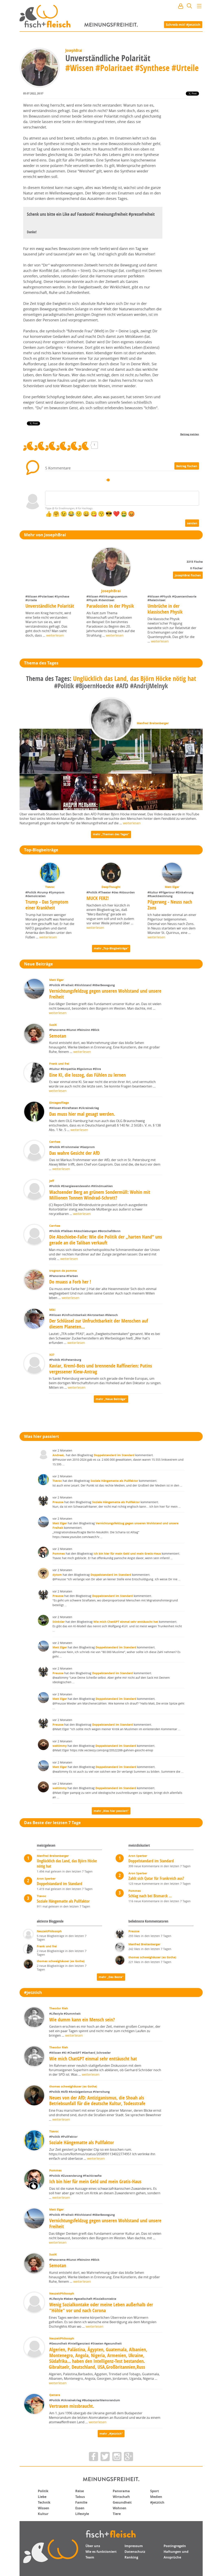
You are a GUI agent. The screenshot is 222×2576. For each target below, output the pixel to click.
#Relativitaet (156, 600)
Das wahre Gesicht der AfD (74, 1153)
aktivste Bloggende (50, 1921)
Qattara (54, 2395)
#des (115, 892)
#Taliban (67, 1231)
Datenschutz (135, 2551)
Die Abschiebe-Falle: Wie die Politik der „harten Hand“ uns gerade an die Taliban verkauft (105, 1239)
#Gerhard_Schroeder (96, 2053)
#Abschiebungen (86, 1231)
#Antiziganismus (81, 2092)
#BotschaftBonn (109, 1231)
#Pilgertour (167, 892)
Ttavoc (50, 887)
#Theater (105, 892)
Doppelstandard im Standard (114, 1455)
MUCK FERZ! (97, 898)
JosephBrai (73, 50)
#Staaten (97, 2343)
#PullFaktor (69, 2137)
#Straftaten (70, 1108)
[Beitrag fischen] (186, 466)
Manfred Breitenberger (153, 723)
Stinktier (58, 1622)
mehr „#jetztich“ (111, 2433)
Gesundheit (122, 2502)
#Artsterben (96, 1315)
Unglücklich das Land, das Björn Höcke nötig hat (134, 678)
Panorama (121, 2491)
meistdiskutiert (139, 1845)
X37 (51, 1355)
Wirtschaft (121, 2496)
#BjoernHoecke (95, 685)
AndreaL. (58, 1455)
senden (192, 523)
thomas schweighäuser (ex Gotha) (61, 1961)
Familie (81, 2502)
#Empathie (69, 1069)
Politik (43, 2491)
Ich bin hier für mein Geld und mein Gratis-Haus (127, 1553)
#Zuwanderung (72, 2176)
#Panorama (57, 1030)
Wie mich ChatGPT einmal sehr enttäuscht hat (125, 1622)
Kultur (43, 2514)
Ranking (131, 2557)
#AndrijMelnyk (149, 685)
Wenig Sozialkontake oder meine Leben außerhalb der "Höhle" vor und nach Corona (101, 2307)
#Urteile (185, 68)
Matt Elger (172, 887)
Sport (154, 2491)
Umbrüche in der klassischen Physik (165, 609)
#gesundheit (113, 2343)
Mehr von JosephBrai (45, 535)
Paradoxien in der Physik (110, 606)
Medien (156, 2496)
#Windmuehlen (102, 1186)
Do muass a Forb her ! (70, 1281)
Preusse (57, 1502)
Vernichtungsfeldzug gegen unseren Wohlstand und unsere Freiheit (105, 994)
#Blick (95, 1030)
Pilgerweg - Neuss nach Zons (170, 905)
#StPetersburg (71, 1360)
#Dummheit (72, 2013)
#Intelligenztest (79, 2343)
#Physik (92, 600)
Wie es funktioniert (101, 2551)
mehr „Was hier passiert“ (111, 1811)
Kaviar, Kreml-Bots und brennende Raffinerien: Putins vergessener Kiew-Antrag (100, 1368)
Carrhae (54, 1142)
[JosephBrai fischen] (188, 575)
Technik (44, 2502)
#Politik (64, 685)
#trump (43, 892)
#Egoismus (85, 1069)
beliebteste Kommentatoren (148, 1921)
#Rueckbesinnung (160, 896)
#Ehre (97, 1069)
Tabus (80, 2496)
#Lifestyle (56, 2013)
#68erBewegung (103, 985)
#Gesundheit (58, 2343)
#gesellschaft (83, 2299)
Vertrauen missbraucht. (71, 2406)
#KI (64, 2053)
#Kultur (153, 892)
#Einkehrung (185, 892)
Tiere (117, 2514)
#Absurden (127, 892)
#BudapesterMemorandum (101, 2400)
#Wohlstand (83, 985)
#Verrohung (101, 2092)
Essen (79, 2508)
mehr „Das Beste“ (111, 1977)
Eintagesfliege (59, 1103)
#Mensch (111, 1315)
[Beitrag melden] (189, 434)
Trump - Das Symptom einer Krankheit (46, 905)
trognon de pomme (63, 1271)
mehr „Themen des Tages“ (111, 834)
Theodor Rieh (58, 2008)
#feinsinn (84, 1030)
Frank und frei (59, 1064)
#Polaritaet (114, 68)
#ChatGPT (74, 2053)
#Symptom (57, 892)
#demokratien (35, 896)
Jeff (51, 1181)
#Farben (72, 1276)
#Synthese (152, 68)
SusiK (53, 1025)
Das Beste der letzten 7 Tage (52, 1822)
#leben (69, 2299)
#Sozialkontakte (104, 2299)
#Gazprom (87, 1147)
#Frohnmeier (70, 1147)
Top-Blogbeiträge (41, 850)
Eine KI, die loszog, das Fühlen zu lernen (87, 1075)
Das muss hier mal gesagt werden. (82, 1114)
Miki (52, 1310)
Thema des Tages (41, 663)
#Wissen (79, 68)
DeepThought (111, 887)
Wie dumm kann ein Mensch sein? (82, 2019)
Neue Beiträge (38, 964)
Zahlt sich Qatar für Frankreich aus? (156, 1878)
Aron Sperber (46, 1878)
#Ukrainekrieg (89, 1108)
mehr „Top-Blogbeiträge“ (111, 948)
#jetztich (33, 1992)
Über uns (92, 2546)
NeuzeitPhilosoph (49, 1931)
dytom (57, 1575)
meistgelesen (46, 1845)
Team (89, 2557)
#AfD (123, 685)
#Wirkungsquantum (113, 596)
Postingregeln (175, 2546)
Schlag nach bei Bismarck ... (150, 1896)
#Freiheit (67, 985)
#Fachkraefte (92, 2176)
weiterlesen (55, 635)
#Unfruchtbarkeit (74, 1315)
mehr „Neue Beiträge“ (111, 1399)
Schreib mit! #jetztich (183, 24)
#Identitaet (106, 600)
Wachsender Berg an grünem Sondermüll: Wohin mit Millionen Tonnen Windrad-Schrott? (99, 1195)
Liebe (42, 2496)
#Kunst (71, 1030)
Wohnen (119, 2508)
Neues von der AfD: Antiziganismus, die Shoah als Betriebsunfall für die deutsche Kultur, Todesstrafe (97, 2100)
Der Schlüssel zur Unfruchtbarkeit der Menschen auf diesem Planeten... (98, 1323)
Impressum (134, 2546)
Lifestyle (82, 2514)
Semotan (57, 1036)
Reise (79, 2491)
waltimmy (59, 1746)
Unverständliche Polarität (49, 606)
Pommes (58, 1553)
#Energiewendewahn (76, 1186)
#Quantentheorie (184, 596)
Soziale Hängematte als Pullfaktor (114, 1481)
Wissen (43, 2508)
